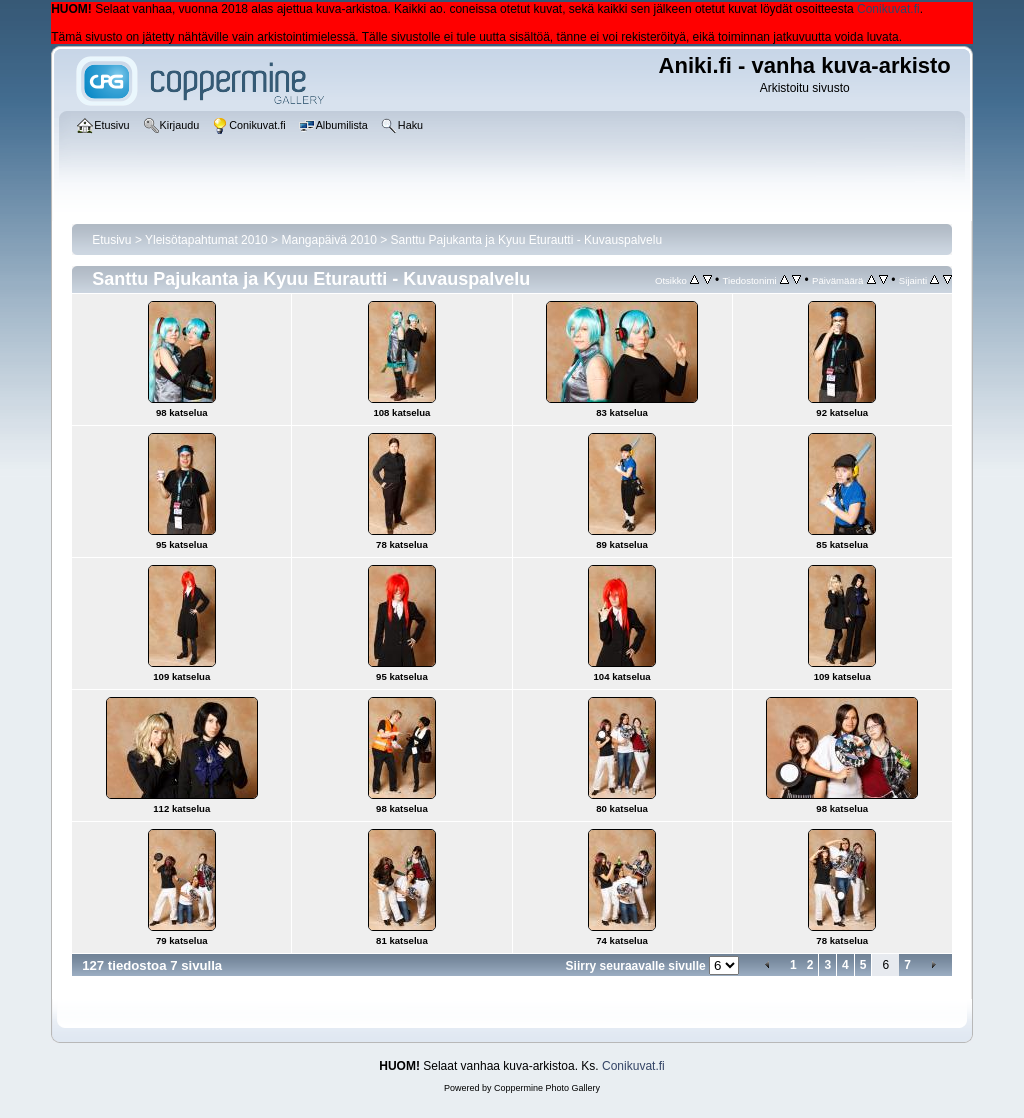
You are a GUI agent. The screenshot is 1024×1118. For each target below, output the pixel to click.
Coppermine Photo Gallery (547, 1088)
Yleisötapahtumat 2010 (206, 240)
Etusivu (111, 240)
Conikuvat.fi (888, 9)
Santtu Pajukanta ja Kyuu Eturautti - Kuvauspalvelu (527, 240)
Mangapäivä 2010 (328, 240)
